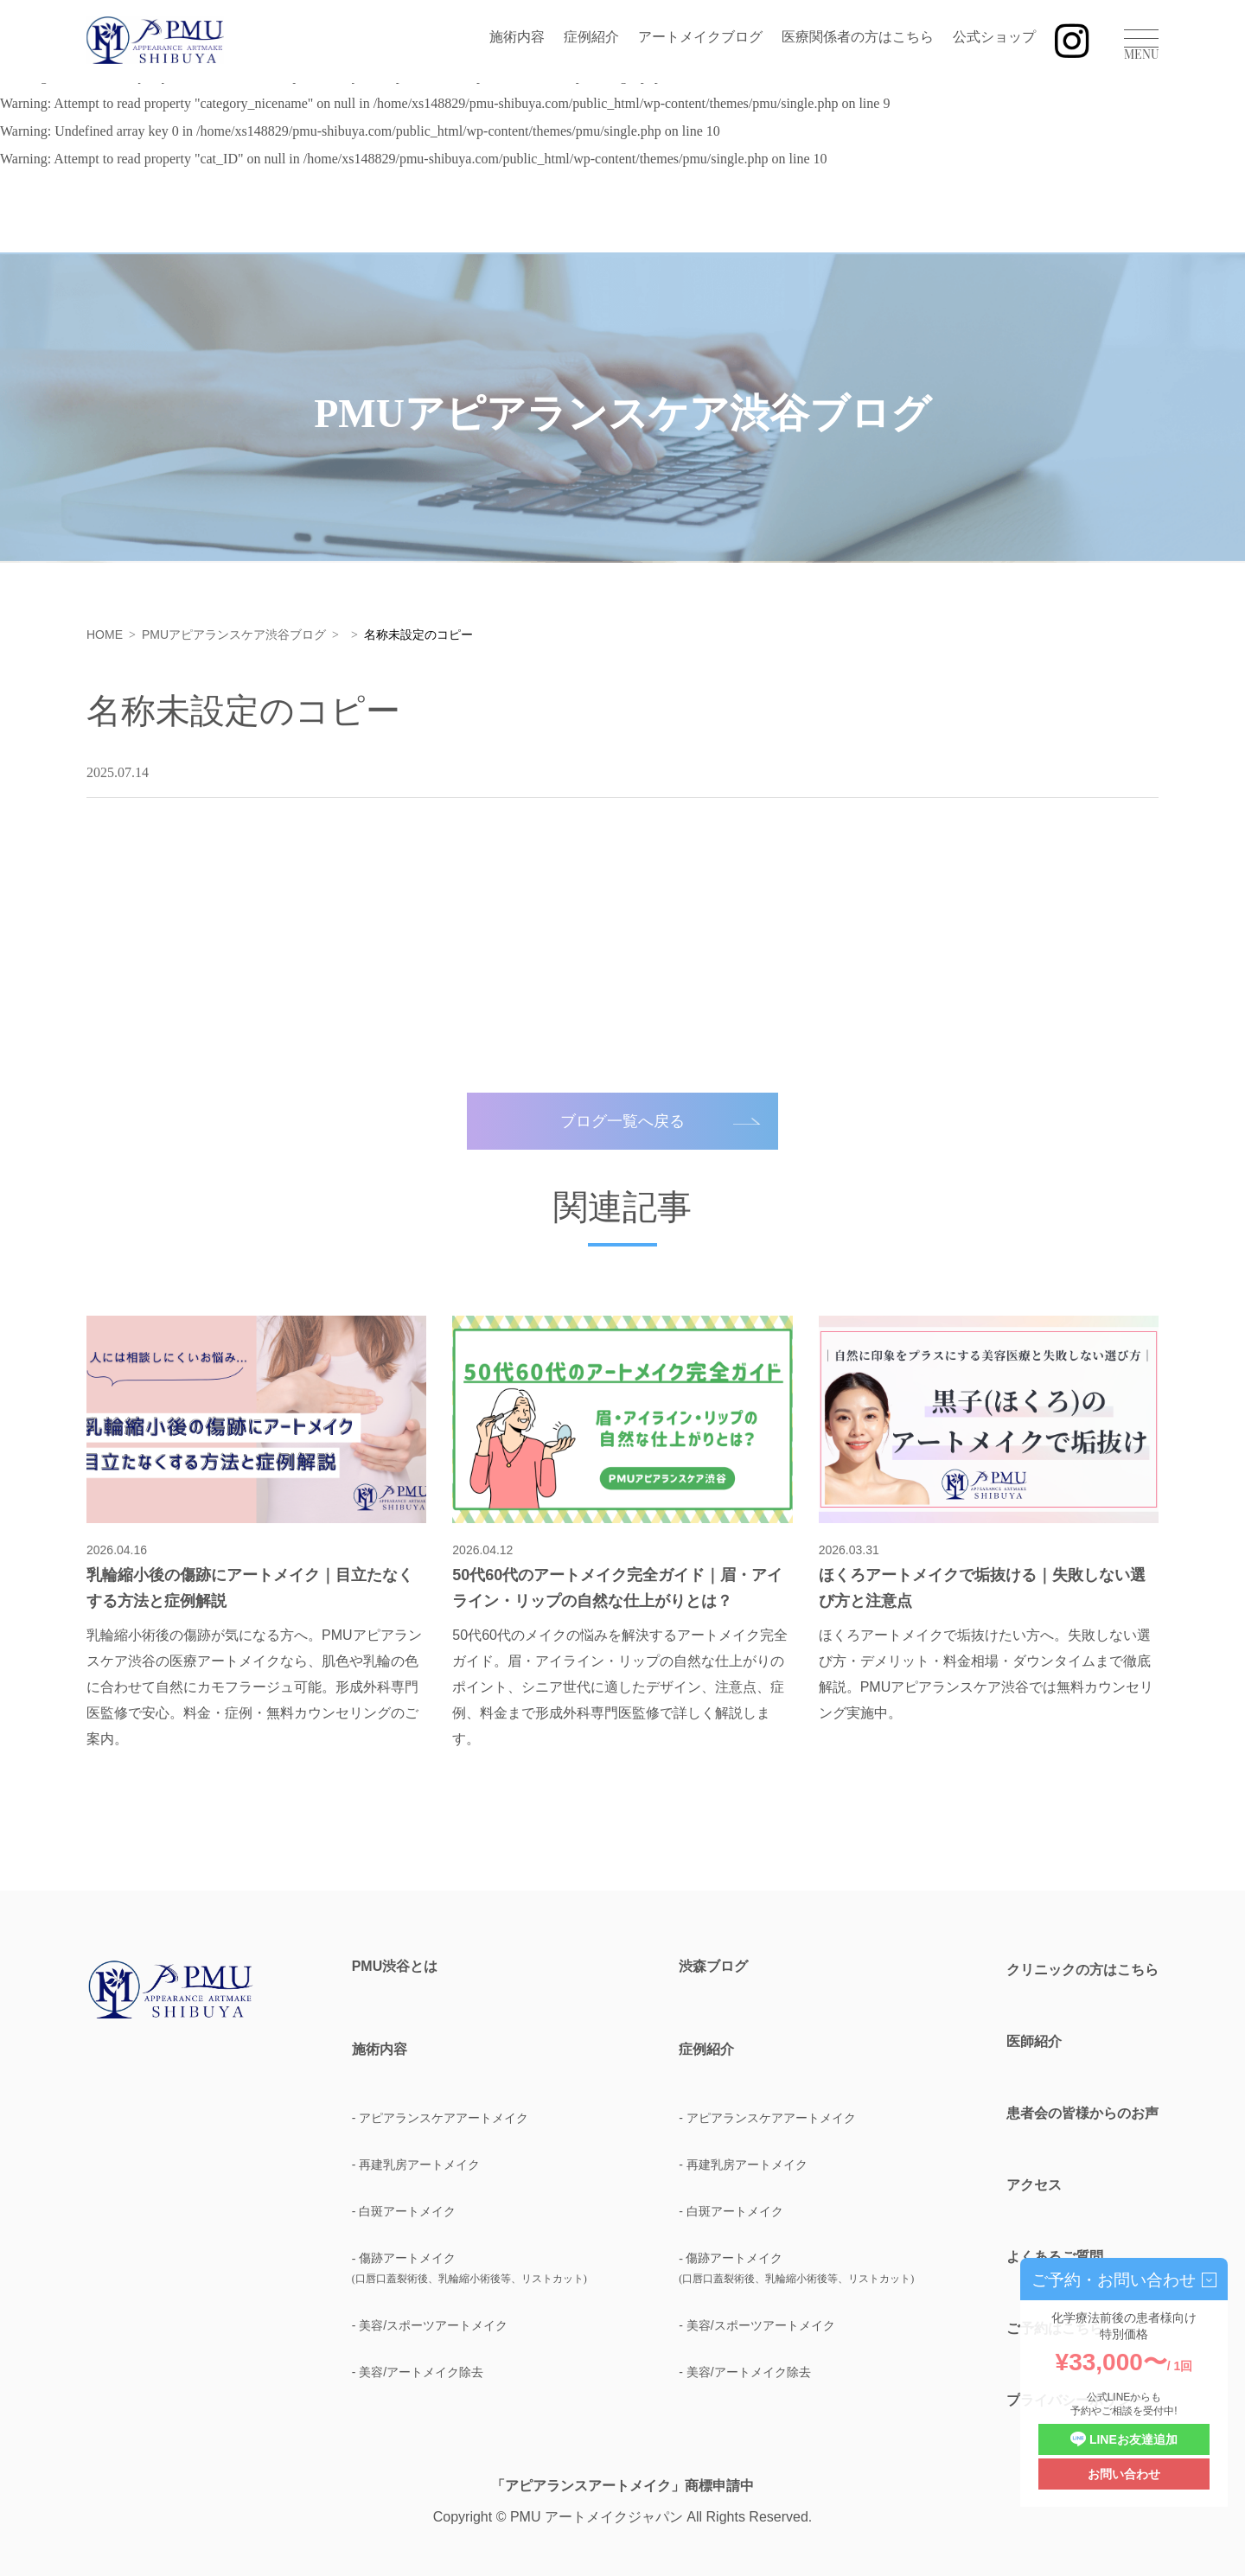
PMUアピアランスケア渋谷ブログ (234, 634)
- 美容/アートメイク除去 (417, 2372)
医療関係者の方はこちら (858, 36)
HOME (104, 634)
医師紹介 (1034, 2041)
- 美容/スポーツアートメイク (430, 2325)
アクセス (1034, 2184)
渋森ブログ (713, 1966)
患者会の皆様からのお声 (1082, 2113)
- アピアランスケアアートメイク (440, 2118)
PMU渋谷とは (395, 1966)
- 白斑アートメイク (404, 2211)
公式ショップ (994, 36)
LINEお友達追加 (1124, 2440)
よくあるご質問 (1054, 2256)
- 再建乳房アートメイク (416, 2164)
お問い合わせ (1124, 2474)
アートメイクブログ (700, 36)
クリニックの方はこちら (1082, 1969)
